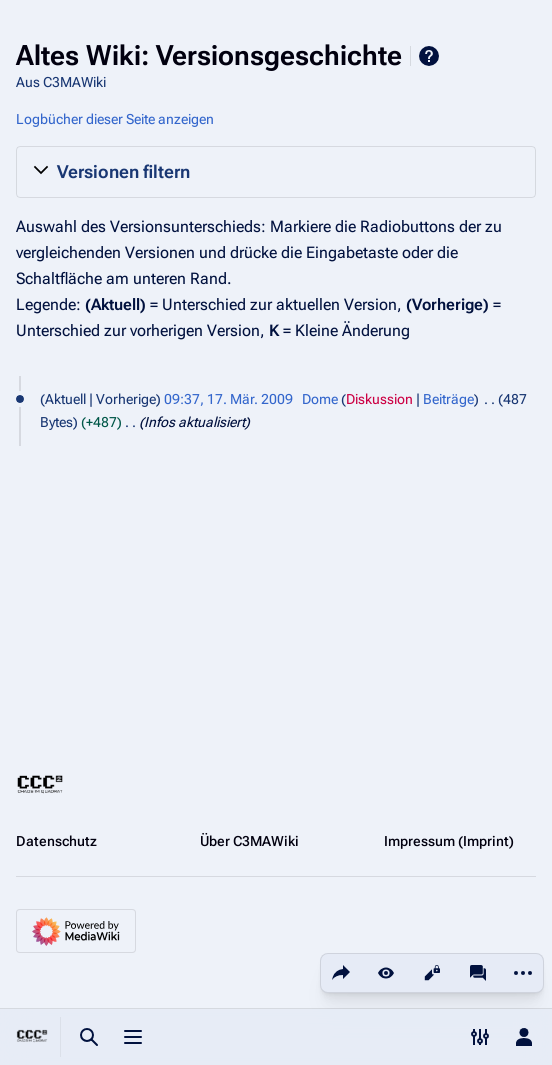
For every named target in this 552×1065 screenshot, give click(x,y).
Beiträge (448, 399)
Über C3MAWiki (249, 841)
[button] (276, 172)
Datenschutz (56, 841)
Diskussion (379, 399)
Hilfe (429, 56)
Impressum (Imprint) (449, 841)
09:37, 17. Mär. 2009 (228, 399)
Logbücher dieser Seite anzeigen (115, 119)
